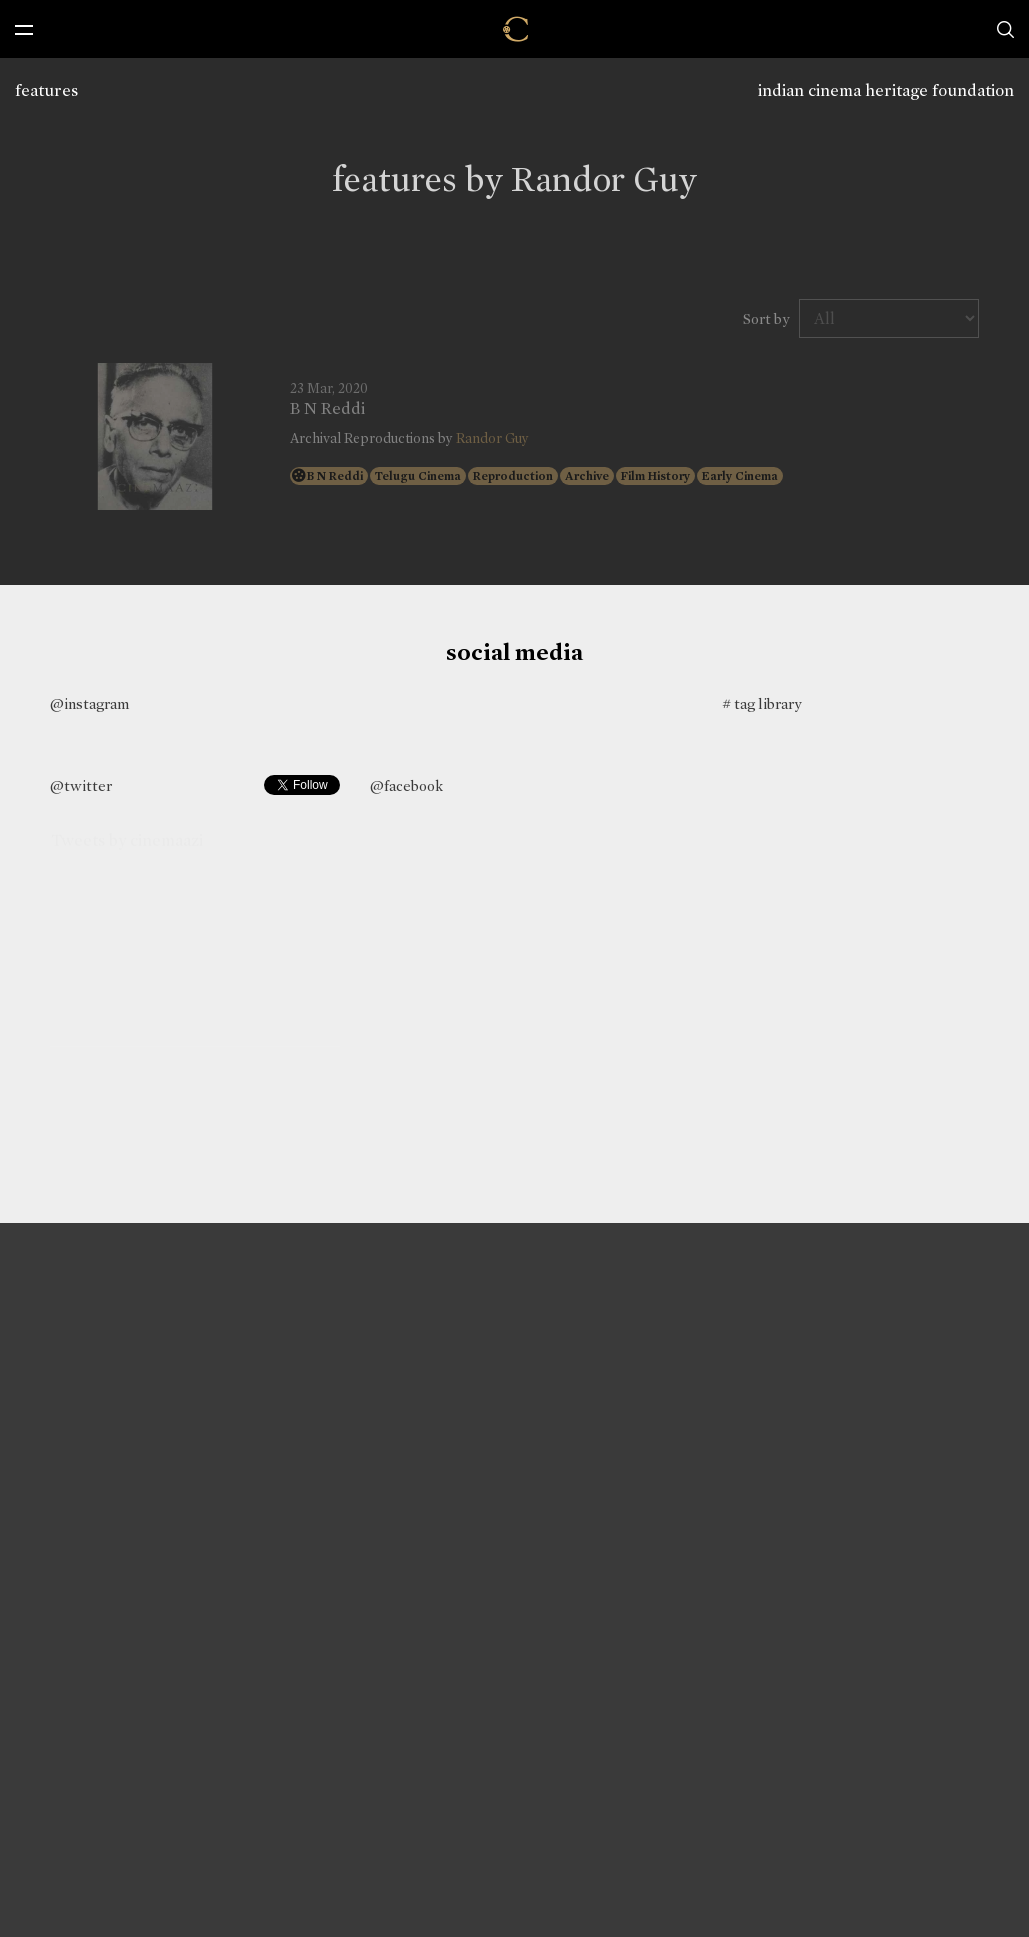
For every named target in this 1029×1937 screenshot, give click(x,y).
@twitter (81, 786)
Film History (655, 476)
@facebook (406, 786)
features (46, 90)
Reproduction (513, 476)
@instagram (89, 704)
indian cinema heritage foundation (886, 90)
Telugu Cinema (418, 476)
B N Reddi (327, 409)
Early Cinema (740, 476)
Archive (587, 476)
